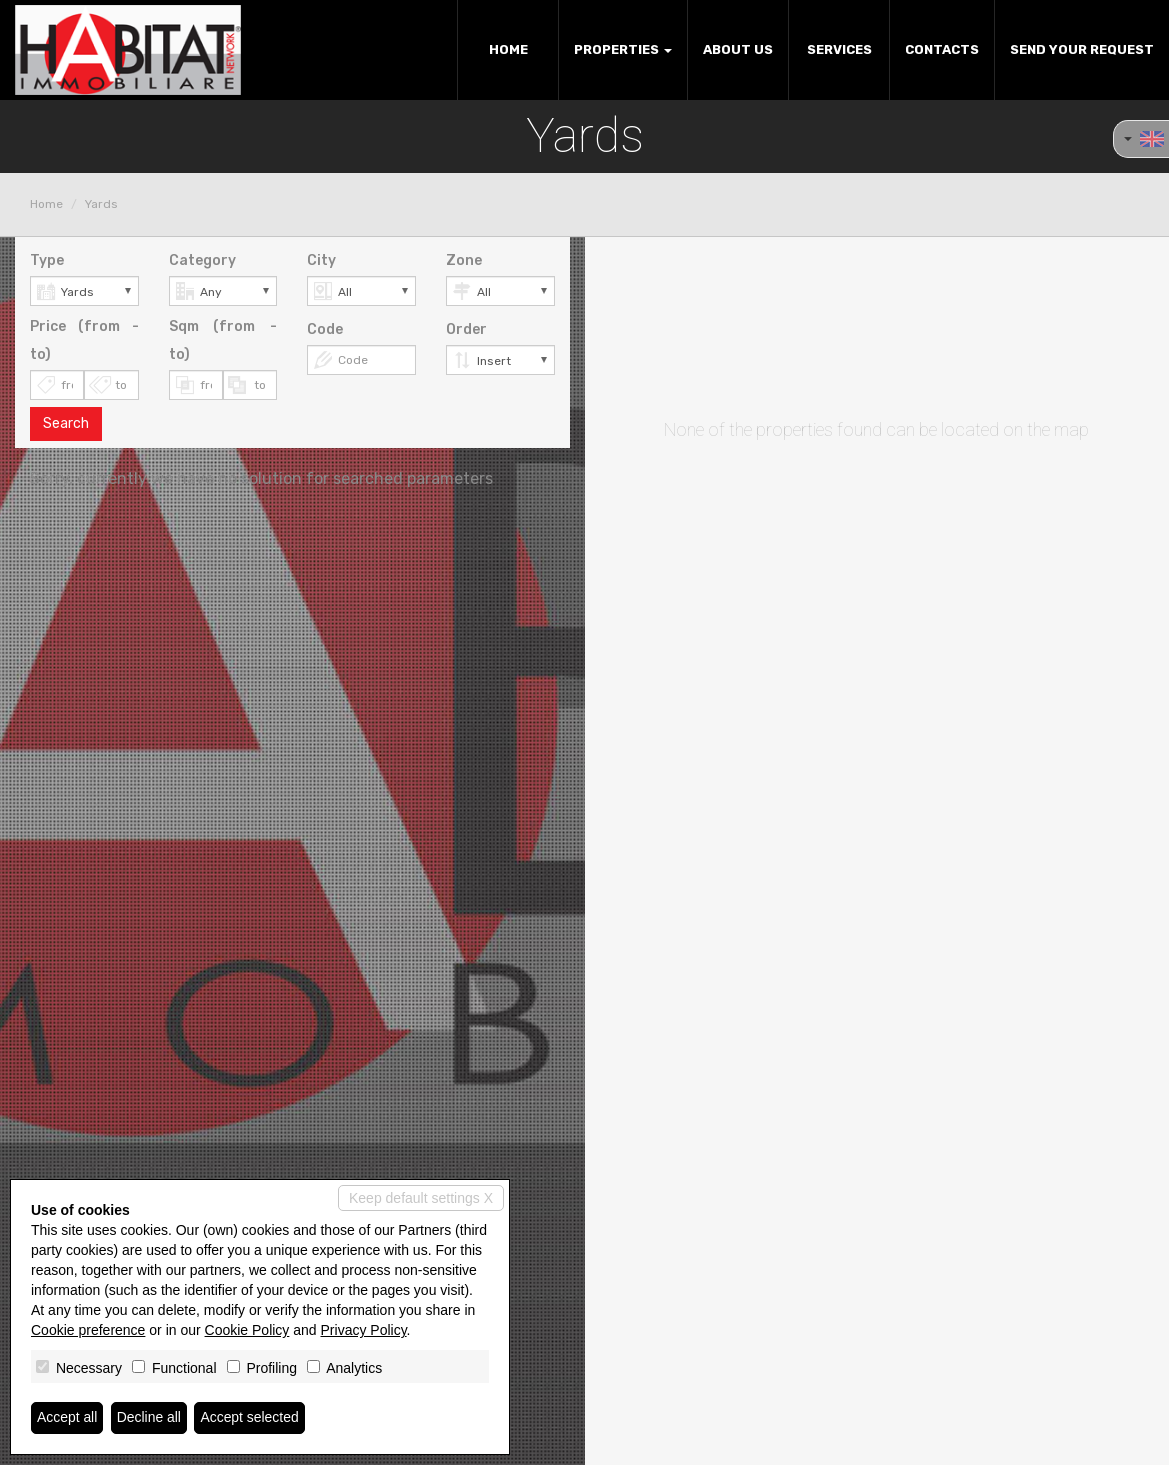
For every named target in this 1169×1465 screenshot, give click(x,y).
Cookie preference (88, 1330)
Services (839, 49)
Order (466, 329)
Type (47, 260)
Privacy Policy (364, 1330)
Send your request (1082, 49)
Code (325, 329)
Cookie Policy (247, 1330)
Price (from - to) (84, 340)
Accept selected (250, 1418)
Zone (464, 260)
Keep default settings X (421, 1198)
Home (508, 49)
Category (202, 260)
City (321, 260)
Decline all (149, 1418)
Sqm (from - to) (223, 340)
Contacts (942, 49)
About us (738, 49)
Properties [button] (623, 49)
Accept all (67, 1418)
